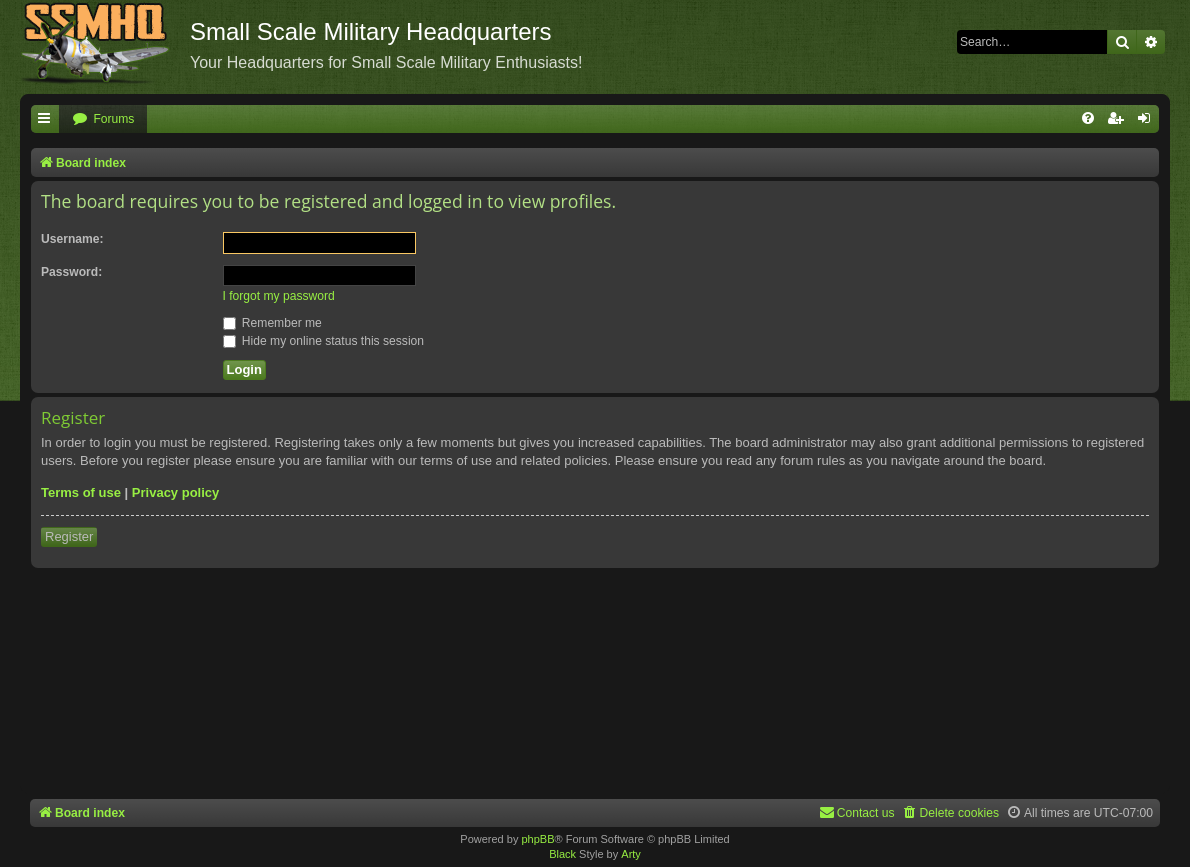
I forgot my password (279, 296)
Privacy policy (175, 492)
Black (562, 854)
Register (69, 536)
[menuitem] (103, 119)
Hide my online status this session (324, 341)
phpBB (537, 839)
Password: (71, 272)
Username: (72, 239)
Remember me (272, 323)
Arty (631, 854)
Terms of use (81, 492)
